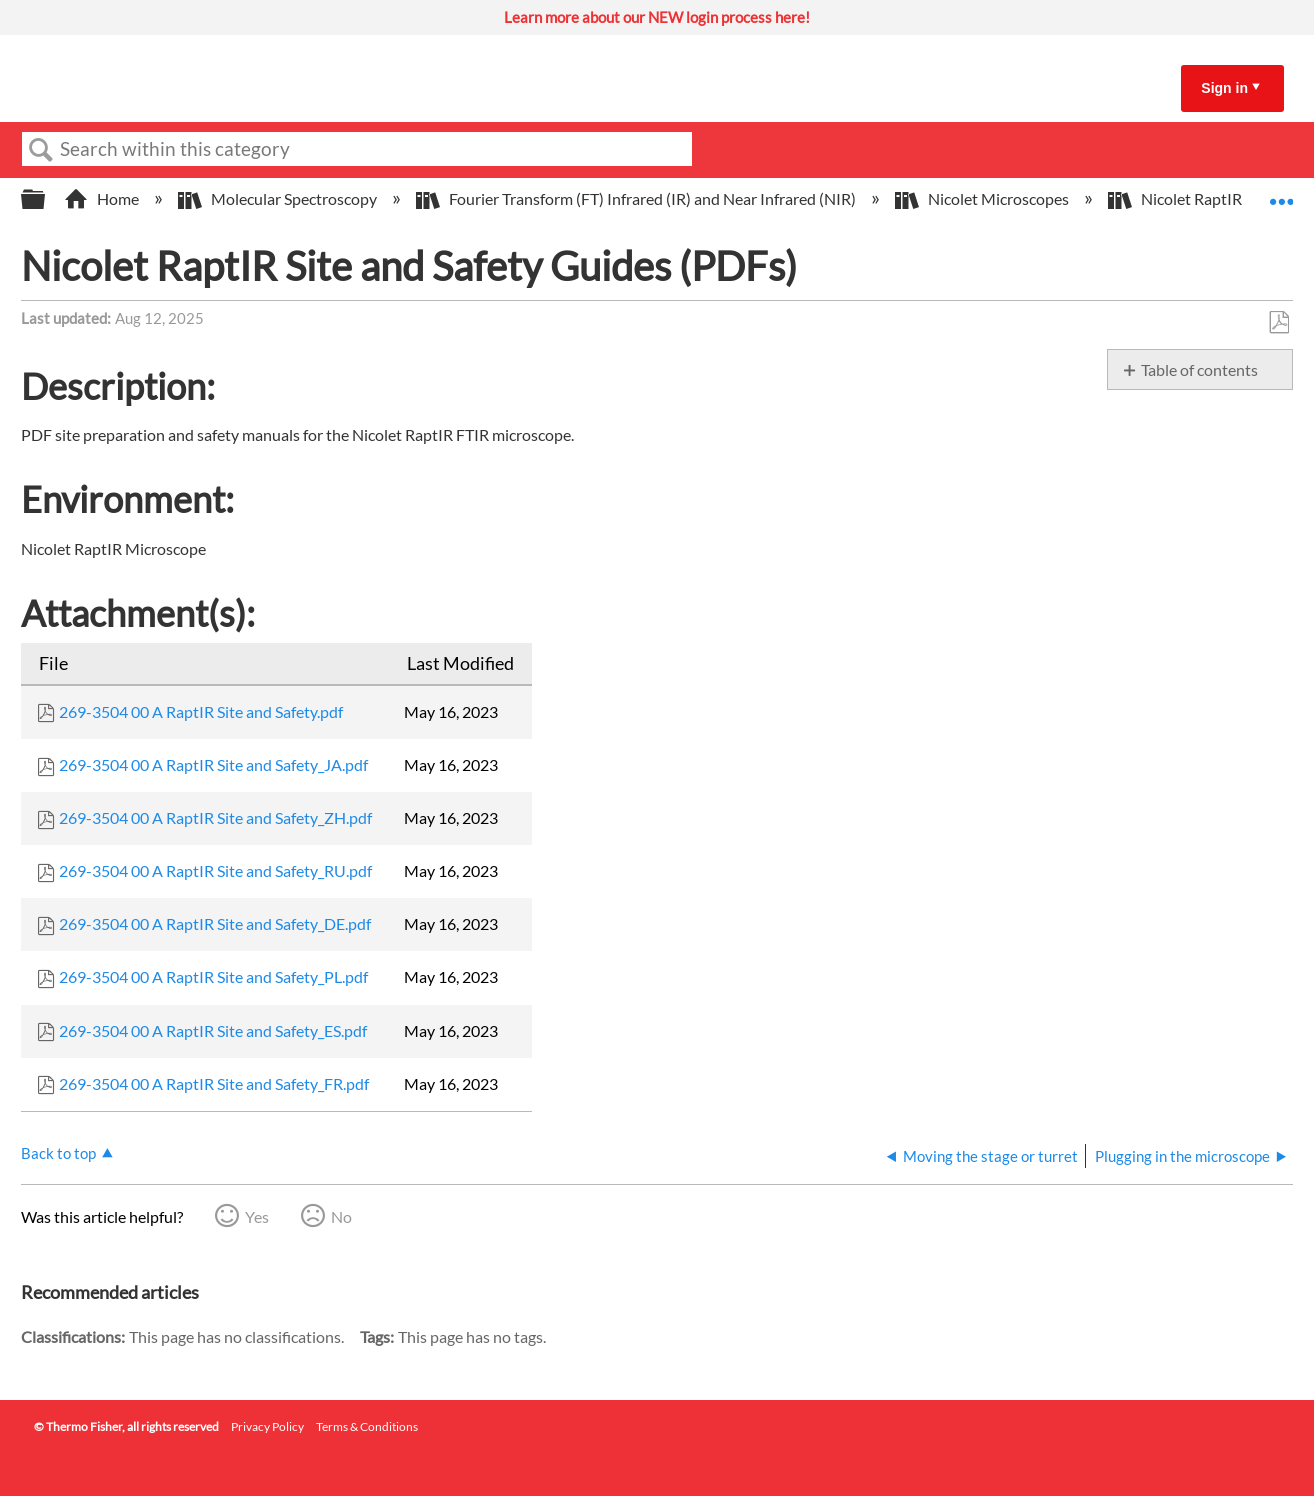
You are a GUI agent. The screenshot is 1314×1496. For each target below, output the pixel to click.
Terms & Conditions (367, 1426)
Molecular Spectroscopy (279, 198)
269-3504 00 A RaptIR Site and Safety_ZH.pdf (215, 817)
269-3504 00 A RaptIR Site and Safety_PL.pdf (213, 976)
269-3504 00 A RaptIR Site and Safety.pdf (201, 711)
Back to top (58, 1153)
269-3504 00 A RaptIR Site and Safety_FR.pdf (214, 1083)
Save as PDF (1278, 323)
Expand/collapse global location (1281, 193)
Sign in (1224, 88)
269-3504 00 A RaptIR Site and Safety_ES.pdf (213, 1030)
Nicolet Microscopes (983, 198)
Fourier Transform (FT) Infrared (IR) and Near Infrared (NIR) (637, 198)
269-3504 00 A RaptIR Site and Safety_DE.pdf (215, 923)
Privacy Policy (267, 1426)
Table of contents (1199, 369)
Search (41, 150)
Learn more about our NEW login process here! (657, 17)
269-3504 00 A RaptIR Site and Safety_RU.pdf (215, 870)
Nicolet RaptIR (1176, 198)
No (341, 1216)
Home (103, 198)
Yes (257, 1216)
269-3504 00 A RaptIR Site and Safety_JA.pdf (213, 764)
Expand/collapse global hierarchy (46, 199)
